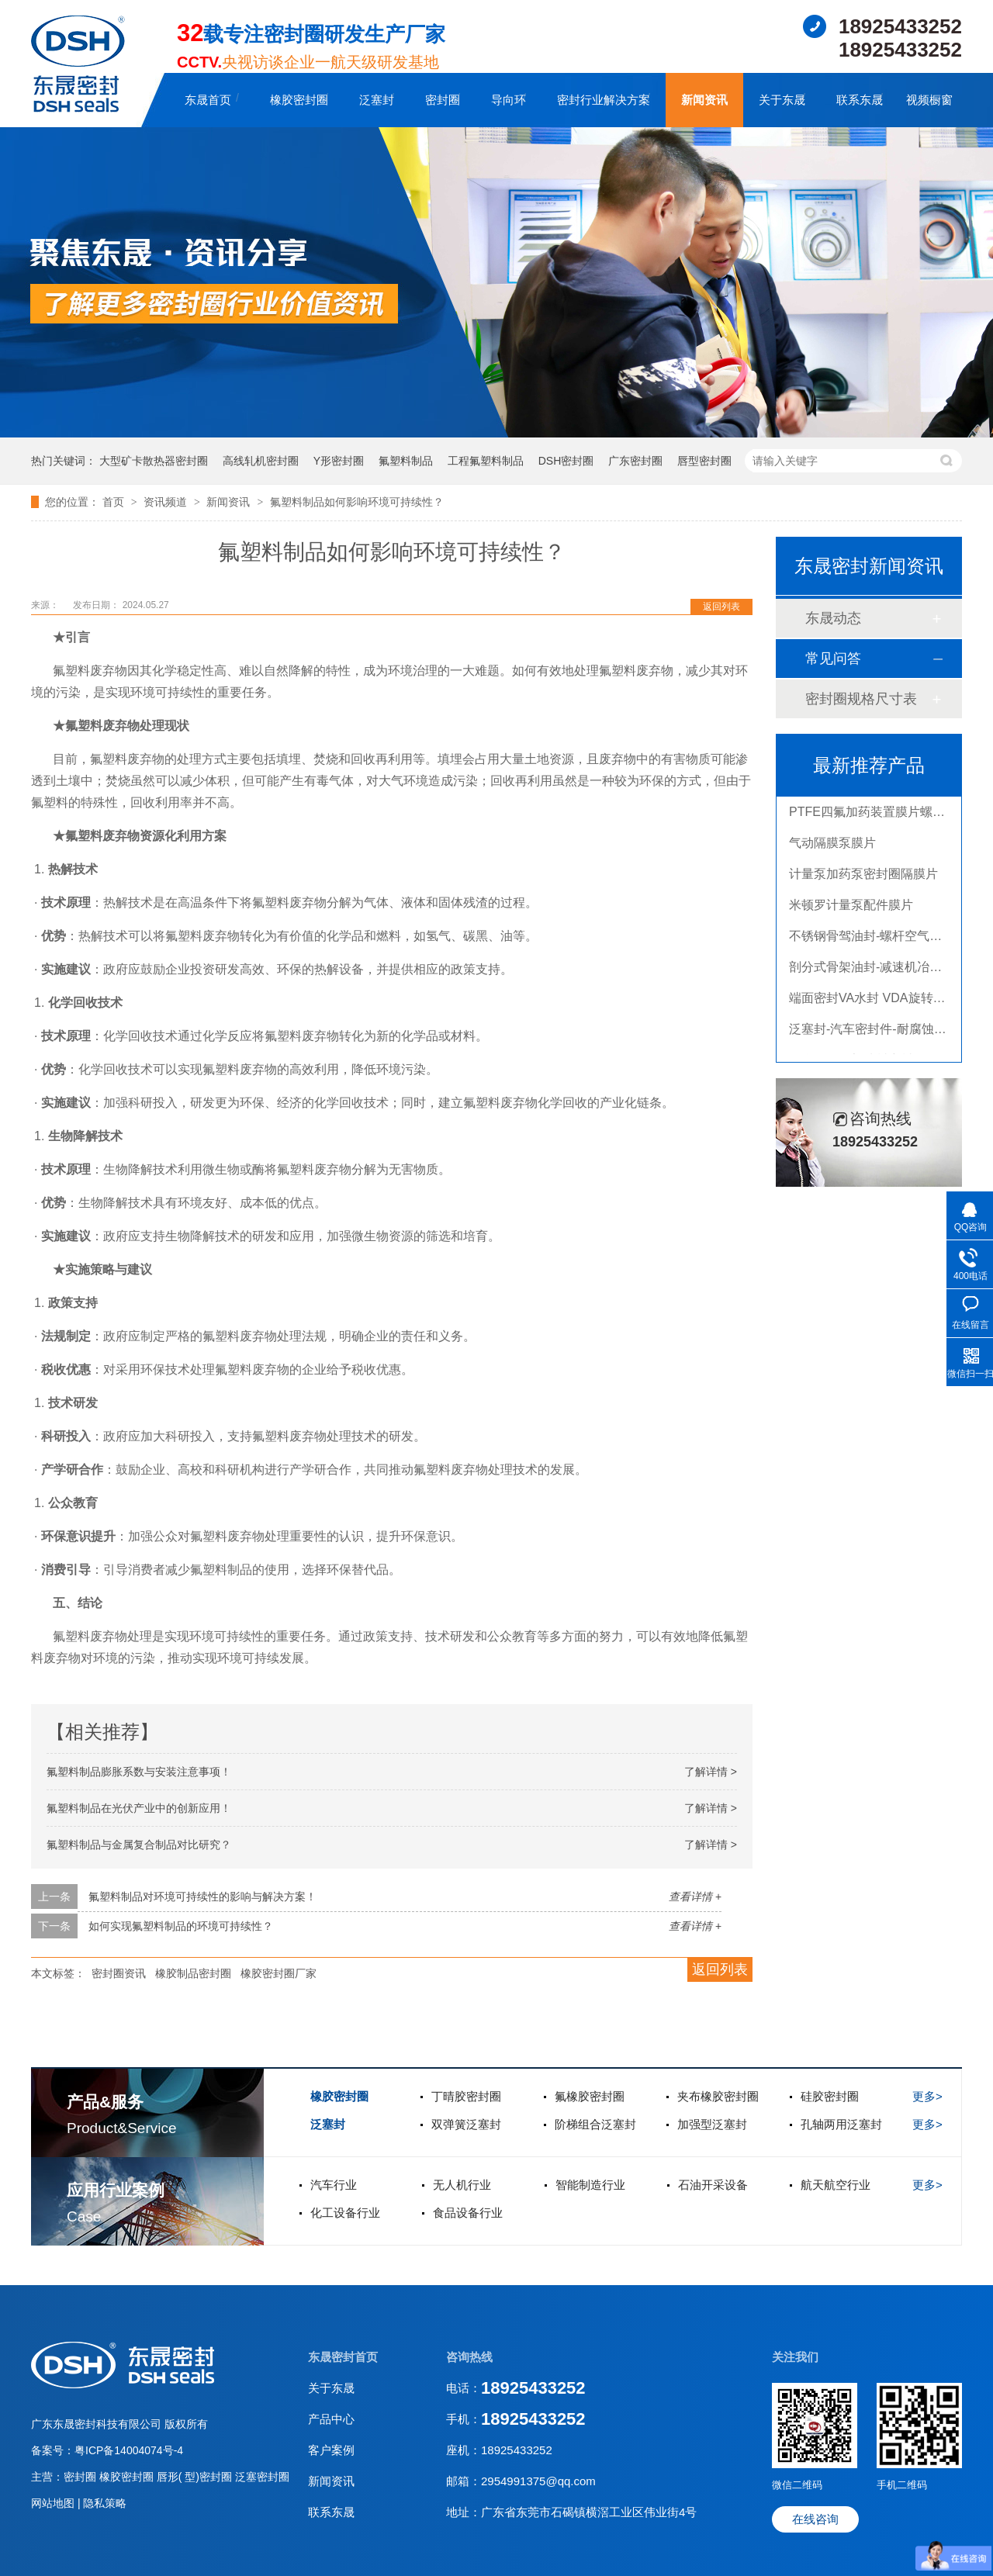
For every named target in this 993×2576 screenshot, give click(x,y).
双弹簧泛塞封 (466, 2124)
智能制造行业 (590, 2184)
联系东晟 (859, 99)
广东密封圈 (635, 461)
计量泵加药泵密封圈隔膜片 (863, 876)
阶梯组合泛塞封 (595, 2124)
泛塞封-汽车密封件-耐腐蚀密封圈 (880, 1031)
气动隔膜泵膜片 (832, 845)
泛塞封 (376, 99)
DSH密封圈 (566, 461)
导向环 (508, 99)
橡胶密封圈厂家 (278, 1973)
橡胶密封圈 (299, 99)
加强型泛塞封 (712, 2124)
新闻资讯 (704, 99)
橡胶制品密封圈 (193, 1973)
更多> (927, 2096)
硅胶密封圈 (830, 2096)
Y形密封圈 (338, 461)
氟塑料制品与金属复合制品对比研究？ (139, 1844)
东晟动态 (833, 618)
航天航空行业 (835, 2184)
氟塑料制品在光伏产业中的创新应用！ (139, 1808)
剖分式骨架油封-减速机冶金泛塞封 (884, 969)
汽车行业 (333, 2184)
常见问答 (833, 658)
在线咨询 (815, 2519)
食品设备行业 (468, 2212)
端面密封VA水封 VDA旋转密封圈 (880, 1000)
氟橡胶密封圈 (590, 2096)
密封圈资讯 (119, 1973)
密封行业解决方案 (603, 99)
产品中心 (331, 2419)
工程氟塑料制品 (486, 461)
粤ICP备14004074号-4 (128, 2450)
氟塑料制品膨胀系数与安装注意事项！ (139, 1771)
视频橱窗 (929, 99)
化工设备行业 (345, 2212)
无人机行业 (462, 2184)
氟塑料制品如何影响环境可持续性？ (357, 502)
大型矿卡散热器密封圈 (153, 461)
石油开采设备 (713, 2184)
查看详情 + (695, 1896)
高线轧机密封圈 (261, 461)
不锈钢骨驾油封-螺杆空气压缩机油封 (890, 938)
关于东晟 (782, 99)
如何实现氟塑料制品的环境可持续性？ (180, 1926)
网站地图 (54, 2503)
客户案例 (331, 2450)
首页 (114, 502)
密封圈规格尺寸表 (861, 699)
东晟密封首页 (343, 2356)
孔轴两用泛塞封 (841, 2124)
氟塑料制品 (406, 461)
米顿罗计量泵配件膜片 (851, 907)
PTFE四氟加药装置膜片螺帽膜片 (879, 814)
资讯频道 (167, 502)
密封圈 (442, 99)
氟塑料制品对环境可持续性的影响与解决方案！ (202, 1896)
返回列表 (721, 606)
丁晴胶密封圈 (466, 2096)
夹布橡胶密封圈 (718, 2096)
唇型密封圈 (704, 461)
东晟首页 (208, 99)
